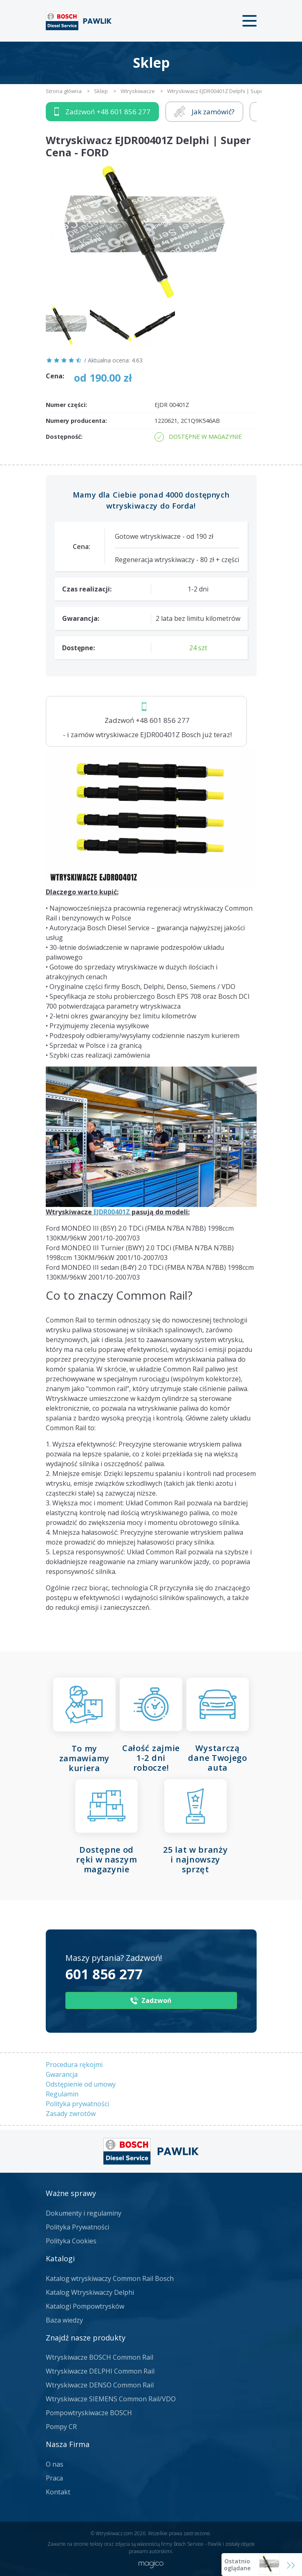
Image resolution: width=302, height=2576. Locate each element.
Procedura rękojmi (74, 2064)
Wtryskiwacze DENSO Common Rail (100, 2384)
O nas (54, 2464)
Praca (54, 2478)
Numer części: (66, 405)
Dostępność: (64, 436)
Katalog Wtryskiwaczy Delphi (90, 2292)
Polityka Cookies (71, 2240)
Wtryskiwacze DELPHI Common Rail (100, 2371)
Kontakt (58, 2491)
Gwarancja (62, 2074)
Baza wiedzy (64, 2320)
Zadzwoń (102, 112)
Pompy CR (61, 2426)
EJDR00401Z (112, 1211)
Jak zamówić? (204, 111)
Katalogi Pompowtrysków (85, 2306)
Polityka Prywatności (77, 2227)
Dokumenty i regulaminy (83, 2213)
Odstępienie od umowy (81, 2084)
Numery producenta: (76, 421)
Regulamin (62, 2093)
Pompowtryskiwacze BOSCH (89, 2412)
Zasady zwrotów (71, 2113)
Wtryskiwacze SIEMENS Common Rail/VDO (111, 2398)
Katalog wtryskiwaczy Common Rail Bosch (110, 2278)
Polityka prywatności (77, 2103)
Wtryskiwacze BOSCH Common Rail (99, 2357)
